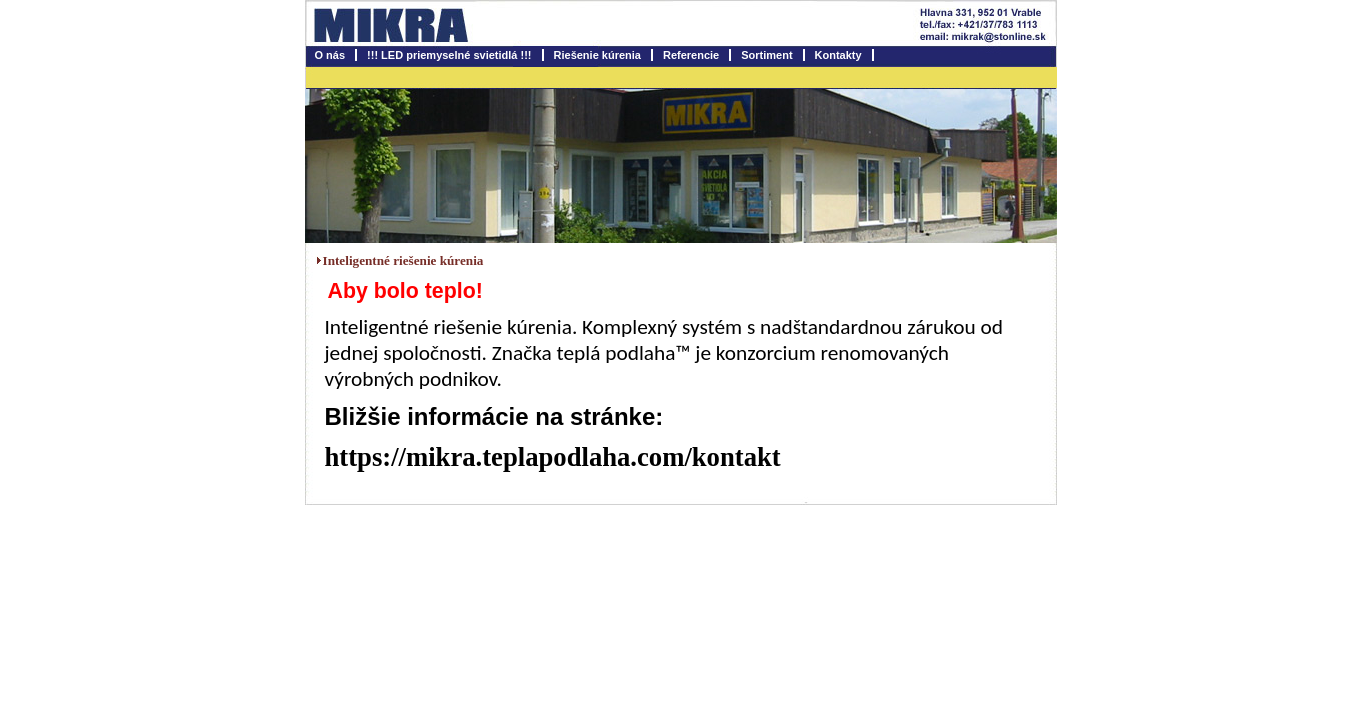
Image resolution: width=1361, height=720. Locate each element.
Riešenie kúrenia (597, 55)
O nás (330, 55)
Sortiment (766, 55)
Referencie (691, 55)
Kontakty (838, 55)
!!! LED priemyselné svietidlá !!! (449, 55)
